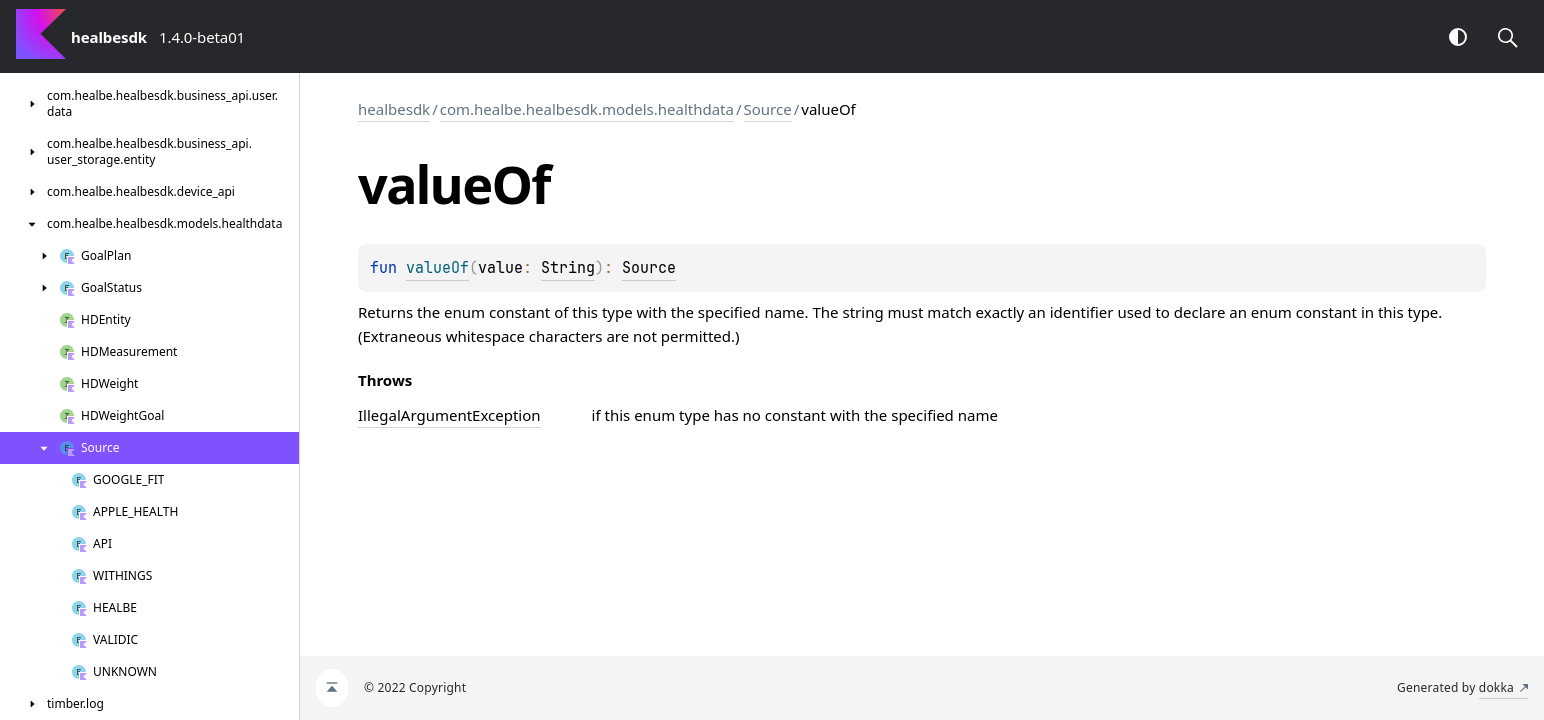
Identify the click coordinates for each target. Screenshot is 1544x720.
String (568, 268)
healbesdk (394, 109)
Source (768, 109)
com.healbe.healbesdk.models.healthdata (587, 109)
